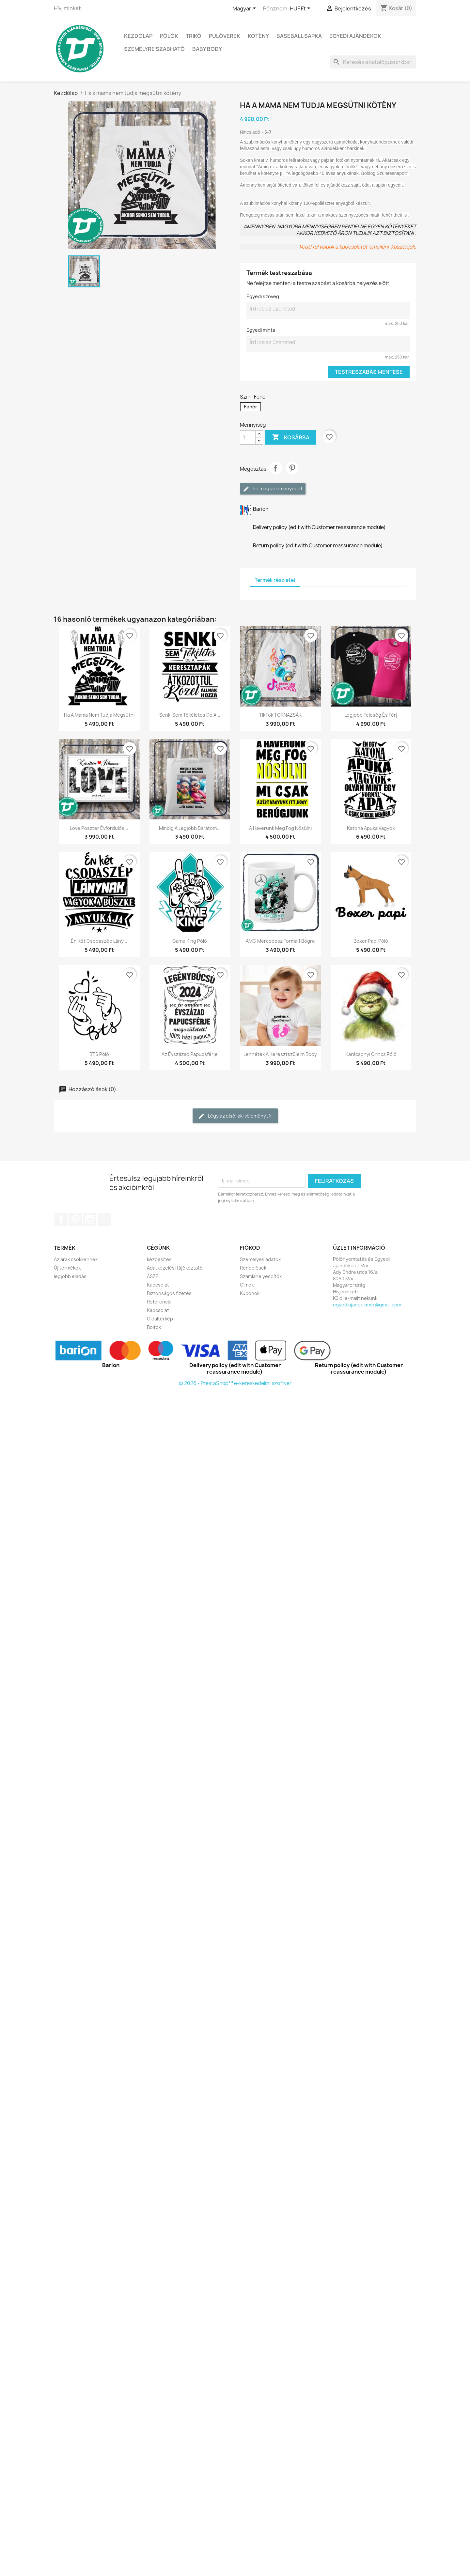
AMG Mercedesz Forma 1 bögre (280, 941)
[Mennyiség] (248, 437)
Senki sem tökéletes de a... (189, 715)
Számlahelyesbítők (261, 1276)
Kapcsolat (158, 1285)
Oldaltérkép (160, 1319)
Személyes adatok (260, 1259)
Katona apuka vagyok (371, 828)
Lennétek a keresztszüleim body (280, 1054)
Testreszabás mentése (369, 371)
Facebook (61, 1219)
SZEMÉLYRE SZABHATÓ (154, 49)
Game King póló (189, 941)
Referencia (159, 1302)
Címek (247, 1285)
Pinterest (292, 468)
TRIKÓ (193, 35)
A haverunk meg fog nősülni (280, 828)
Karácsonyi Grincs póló (371, 1054)
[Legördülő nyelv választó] (245, 9)
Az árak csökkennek (76, 1259)
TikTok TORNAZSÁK (280, 715)
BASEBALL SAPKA (299, 35)
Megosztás (275, 468)
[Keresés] (373, 62)
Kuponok (249, 1293)
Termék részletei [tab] (275, 580)
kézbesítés (159, 1259)
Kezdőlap (138, 35)
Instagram (89, 1219)
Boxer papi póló (370, 941)
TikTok (104, 1219)
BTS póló (99, 1054)
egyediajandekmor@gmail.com (367, 1305)
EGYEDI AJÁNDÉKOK (355, 35)
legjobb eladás (70, 1276)
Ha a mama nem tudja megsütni (99, 715)
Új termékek (67, 1268)
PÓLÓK (169, 35)
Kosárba (290, 437)
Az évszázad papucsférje (190, 1054)
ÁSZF (152, 1276)
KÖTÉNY (258, 35)
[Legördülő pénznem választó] (301, 9)
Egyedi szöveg (262, 296)
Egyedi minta (260, 330)
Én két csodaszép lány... (99, 941)
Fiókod (250, 1247)
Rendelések (253, 1268)
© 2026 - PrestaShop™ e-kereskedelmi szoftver (235, 1383)
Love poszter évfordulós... (99, 828)
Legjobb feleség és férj (370, 715)
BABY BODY (207, 49)
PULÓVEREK (224, 35)
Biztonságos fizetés (169, 1293)
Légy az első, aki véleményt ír (235, 1116)
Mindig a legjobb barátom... (190, 828)
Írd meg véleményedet (273, 488)
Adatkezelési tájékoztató (175, 1268)
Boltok (154, 1327)
